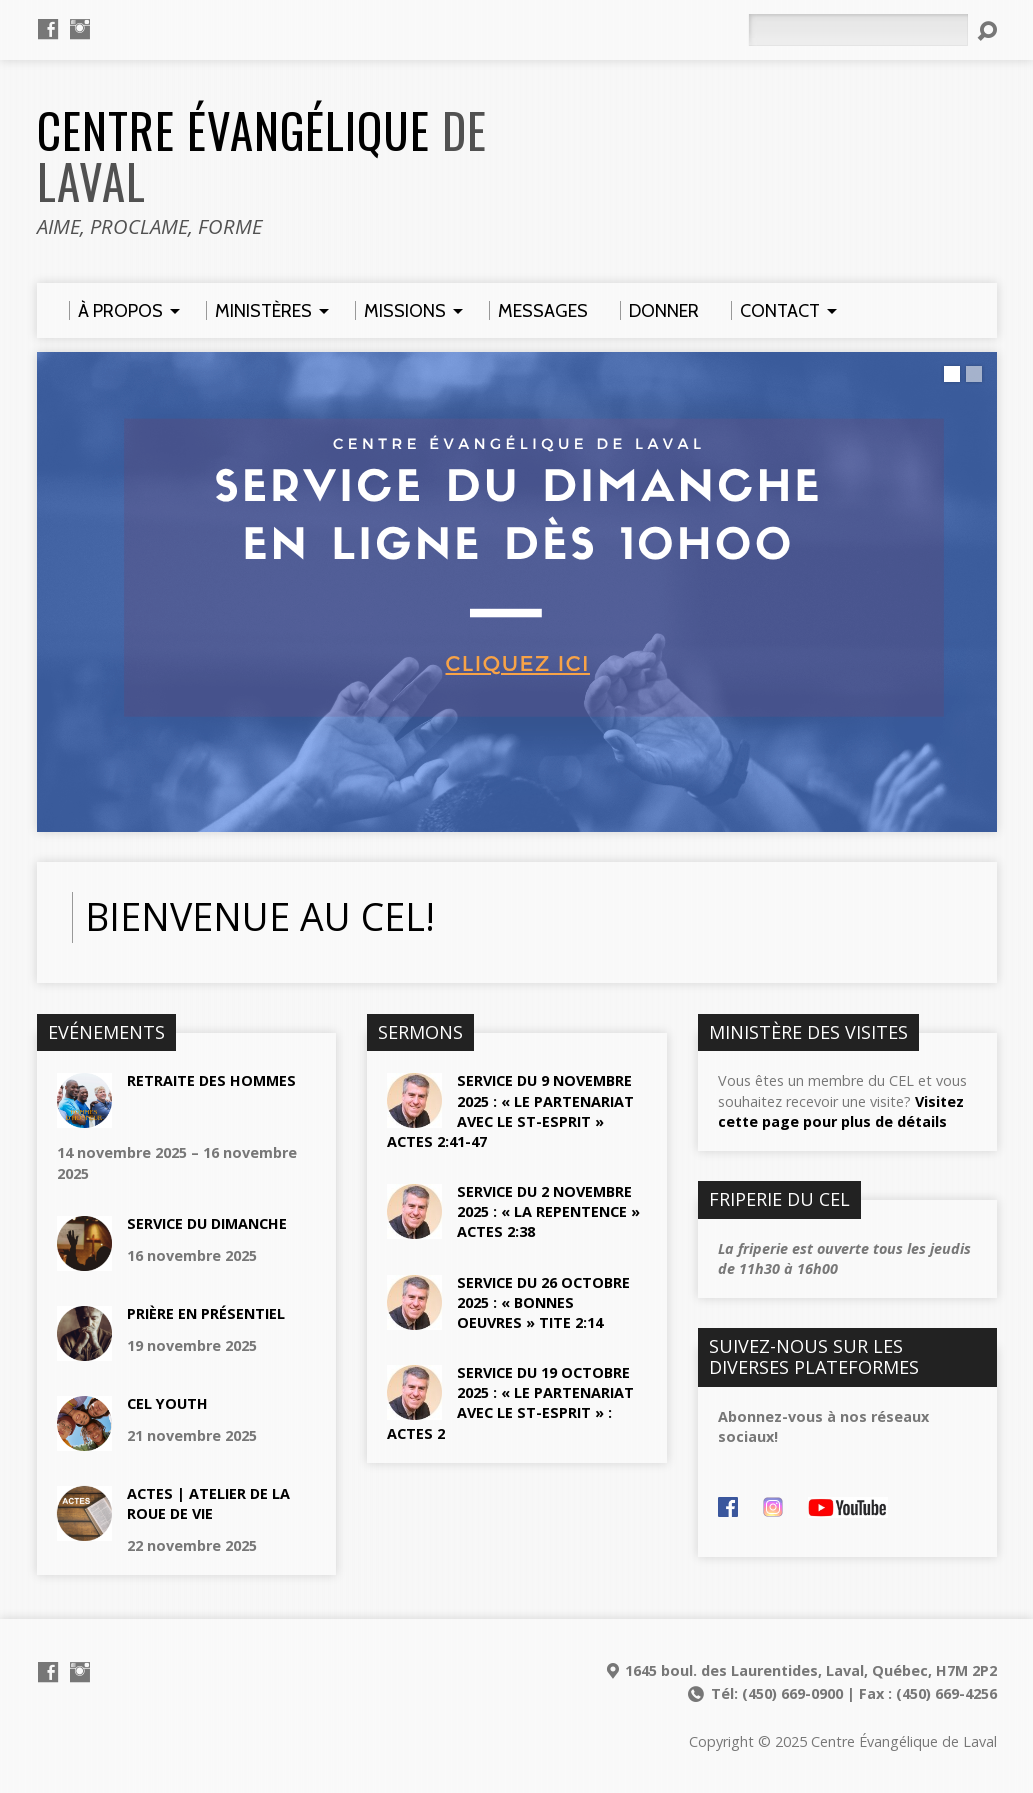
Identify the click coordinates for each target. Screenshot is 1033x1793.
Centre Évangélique (262, 155)
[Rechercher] (858, 30)
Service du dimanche (207, 1223)
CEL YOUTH (167, 1403)
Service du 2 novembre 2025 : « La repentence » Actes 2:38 (548, 1211)
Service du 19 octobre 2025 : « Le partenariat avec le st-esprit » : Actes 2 (510, 1402)
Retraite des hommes (211, 1080)
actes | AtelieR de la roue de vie (208, 1503)
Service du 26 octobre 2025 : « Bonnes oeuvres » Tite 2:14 (543, 1302)
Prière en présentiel (206, 1313)
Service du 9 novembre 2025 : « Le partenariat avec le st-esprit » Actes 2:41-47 (510, 1110)
